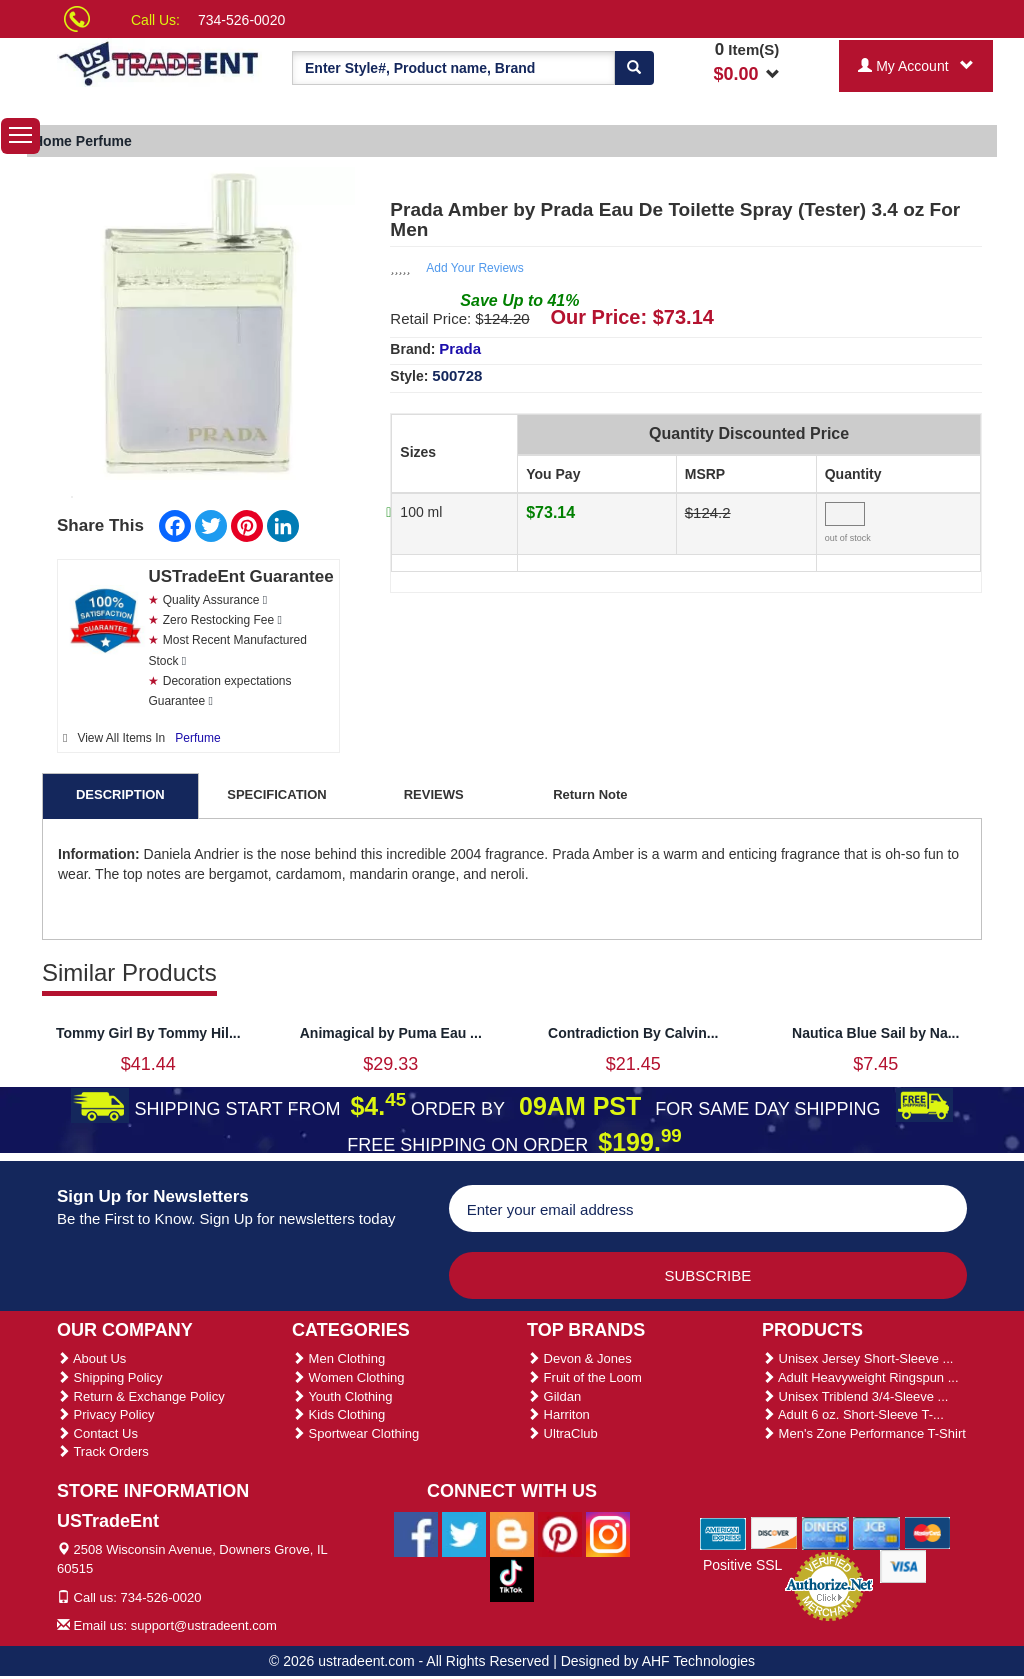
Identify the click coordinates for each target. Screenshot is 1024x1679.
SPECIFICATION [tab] (276, 794)
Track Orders (103, 1451)
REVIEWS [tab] (434, 794)
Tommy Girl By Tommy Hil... (148, 1033)
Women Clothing (348, 1377)
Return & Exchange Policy (141, 1396)
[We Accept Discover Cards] (774, 1532)
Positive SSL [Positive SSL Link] (742, 1565)
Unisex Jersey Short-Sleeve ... (857, 1358)
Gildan (554, 1396)
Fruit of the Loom (584, 1377)
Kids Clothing (338, 1414)
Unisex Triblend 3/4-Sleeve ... (855, 1396)
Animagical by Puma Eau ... (391, 1033)
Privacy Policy (106, 1414)
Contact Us (97, 1433)
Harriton (558, 1414)
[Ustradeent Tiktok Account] (512, 1578)
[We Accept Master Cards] (927, 1532)
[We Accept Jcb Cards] (876, 1532)
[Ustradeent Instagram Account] (608, 1533)
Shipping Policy (110, 1377)
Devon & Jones (579, 1358)
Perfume (197, 738)
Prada (460, 348)
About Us (91, 1358)
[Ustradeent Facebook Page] (416, 1533)
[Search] (634, 68)
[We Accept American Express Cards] (723, 1532)
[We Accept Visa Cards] (903, 1565)
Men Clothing (338, 1358)
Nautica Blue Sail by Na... (875, 1033)
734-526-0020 (241, 20)
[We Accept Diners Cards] (825, 1532)
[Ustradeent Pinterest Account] (560, 1533)
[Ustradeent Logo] (159, 62)
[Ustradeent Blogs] (512, 1533)
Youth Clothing (342, 1396)
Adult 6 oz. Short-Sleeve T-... (853, 1414)
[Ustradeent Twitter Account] (464, 1533)
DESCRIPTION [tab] (120, 794)
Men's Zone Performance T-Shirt (864, 1433)
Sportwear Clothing (355, 1433)
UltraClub (562, 1433)
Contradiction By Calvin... (633, 1033)
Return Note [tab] (590, 794)
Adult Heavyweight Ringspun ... (860, 1377)
